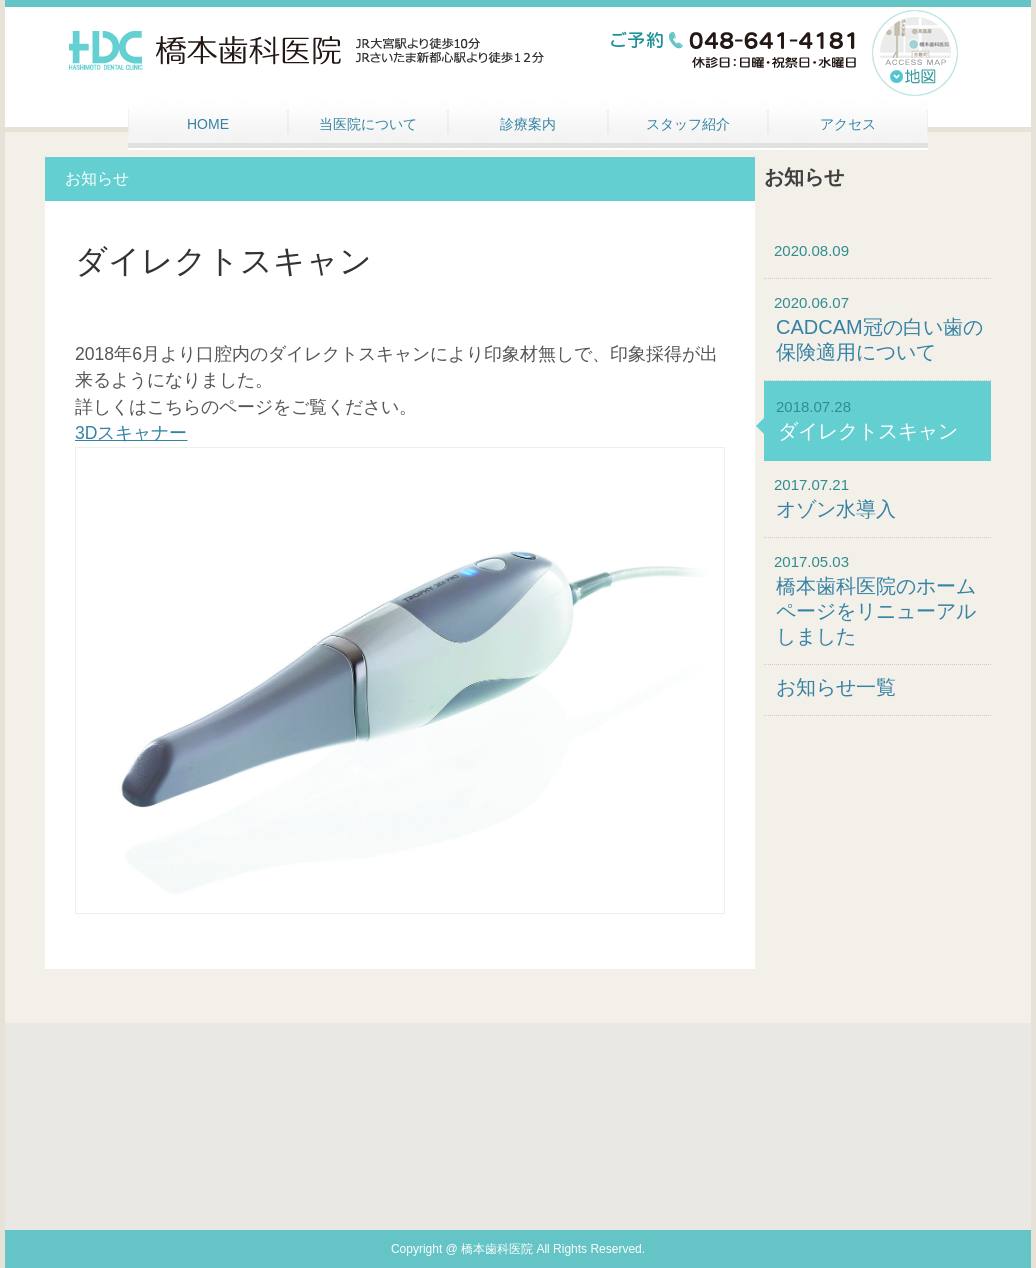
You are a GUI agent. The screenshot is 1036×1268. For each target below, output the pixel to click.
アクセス (848, 124)
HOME (208, 124)
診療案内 (528, 124)
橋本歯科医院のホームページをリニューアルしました (876, 611)
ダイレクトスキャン (868, 431)
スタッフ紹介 (688, 124)
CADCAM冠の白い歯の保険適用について (879, 339)
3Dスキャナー (131, 433)
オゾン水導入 (836, 509)
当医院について (368, 124)
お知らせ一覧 (836, 687)
